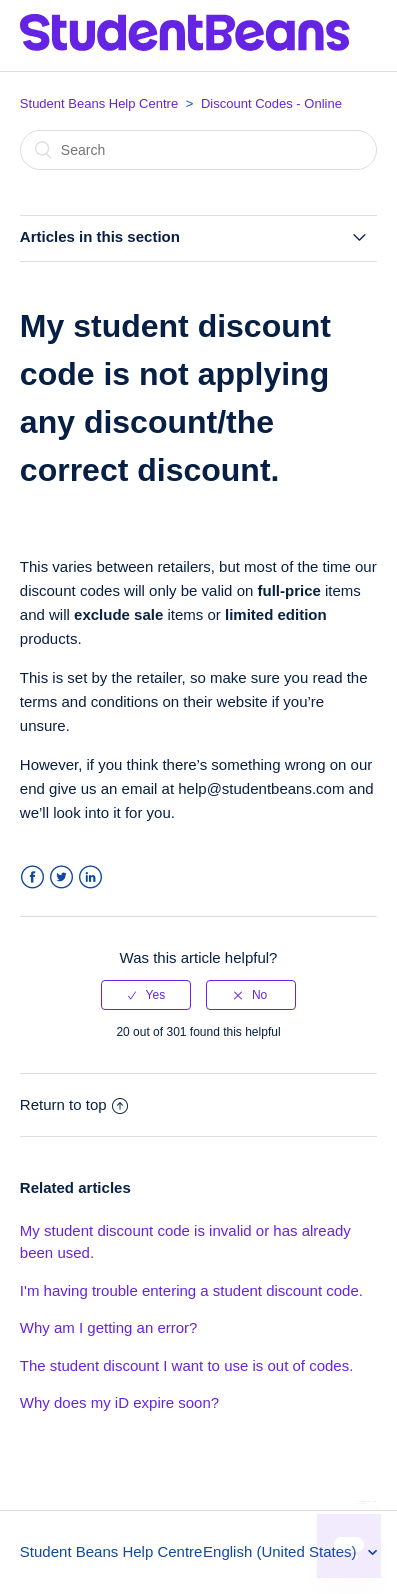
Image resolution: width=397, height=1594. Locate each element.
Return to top (74, 1104)
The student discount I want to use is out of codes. (187, 1365)
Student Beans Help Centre (99, 103)
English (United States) (282, 1551)
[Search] (198, 150)
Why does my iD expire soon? (119, 1402)
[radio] (146, 995)
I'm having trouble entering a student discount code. (191, 1290)
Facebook (32, 877)
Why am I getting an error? (109, 1327)
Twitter (61, 877)
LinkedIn (90, 877)
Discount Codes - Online (271, 103)
